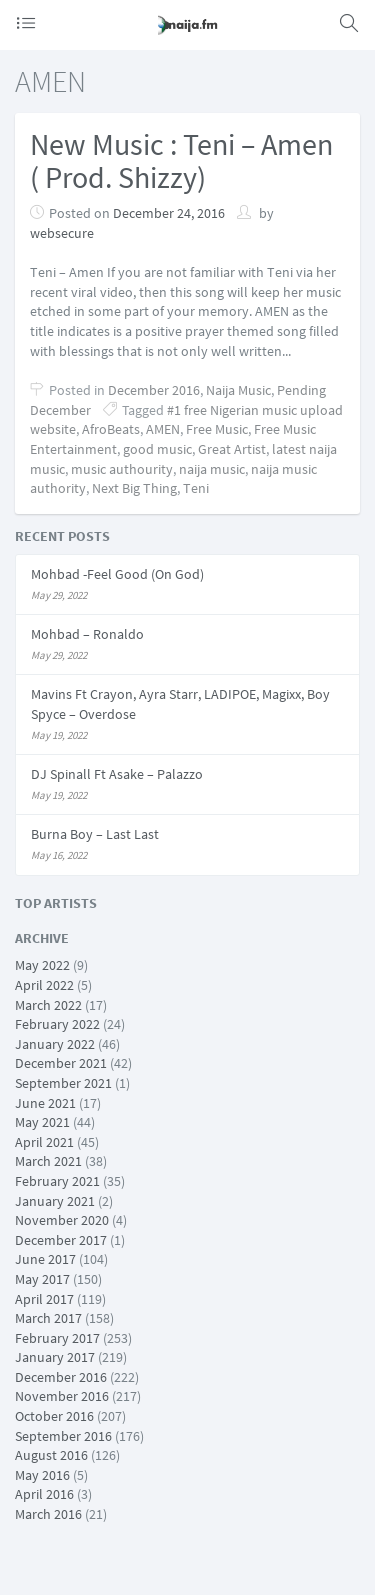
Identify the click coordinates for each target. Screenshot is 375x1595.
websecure (62, 233)
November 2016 (62, 1396)
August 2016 (51, 1455)
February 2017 (57, 1338)
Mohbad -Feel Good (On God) (117, 574)
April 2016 (44, 1494)
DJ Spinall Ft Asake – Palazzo (117, 774)
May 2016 (42, 1475)
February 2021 (57, 1181)
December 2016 (154, 390)
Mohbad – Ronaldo (87, 634)
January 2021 (55, 1201)
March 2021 (48, 1161)
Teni (196, 488)
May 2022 (42, 965)
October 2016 (54, 1416)
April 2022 (44, 985)
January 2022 (55, 1044)
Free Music (217, 429)
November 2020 (62, 1220)
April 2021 (44, 1142)
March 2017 (48, 1318)
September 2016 (63, 1436)
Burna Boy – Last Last (95, 834)
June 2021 (45, 1103)
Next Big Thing (134, 488)
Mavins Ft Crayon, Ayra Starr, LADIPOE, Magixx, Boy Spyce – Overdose (180, 704)
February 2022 (57, 1024)
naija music (212, 469)
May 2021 (42, 1122)
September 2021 (63, 1083)
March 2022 (48, 1005)
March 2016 (48, 1514)
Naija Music (238, 390)
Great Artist (232, 449)
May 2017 (42, 1279)
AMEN (163, 429)
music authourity (122, 469)
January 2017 (55, 1357)
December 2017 (61, 1240)
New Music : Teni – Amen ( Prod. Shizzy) (181, 160)
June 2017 (45, 1259)
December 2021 (61, 1063)
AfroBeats (111, 429)
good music (157, 449)
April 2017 (44, 1299)
